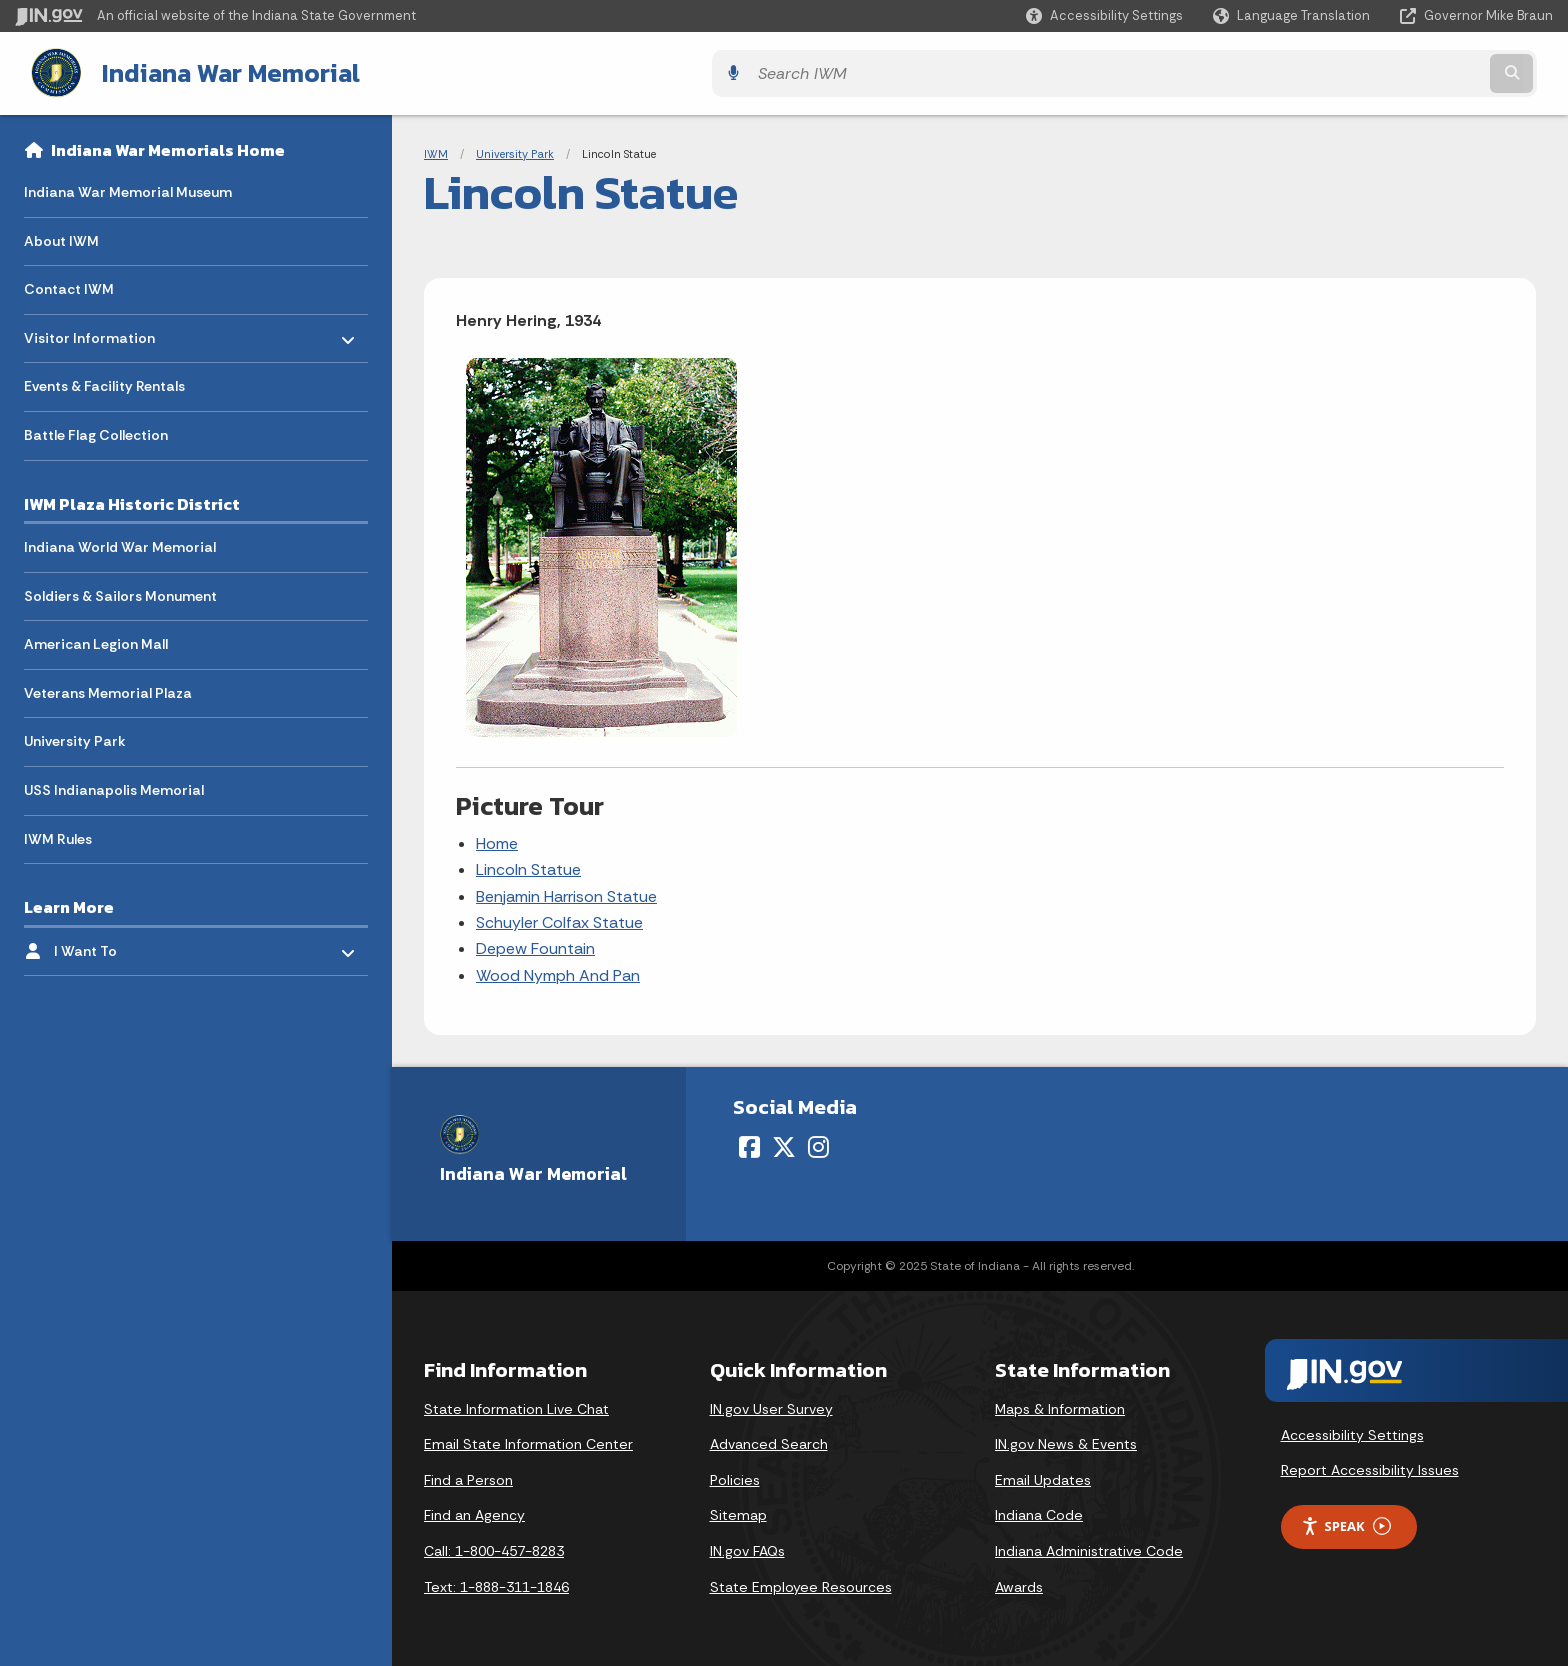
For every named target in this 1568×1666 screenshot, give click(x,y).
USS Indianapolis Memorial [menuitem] (114, 786)
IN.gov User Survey (771, 1405)
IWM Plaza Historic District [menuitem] (132, 500)
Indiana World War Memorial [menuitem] (120, 543)
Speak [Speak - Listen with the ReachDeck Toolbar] (1346, 1522)
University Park (515, 150)
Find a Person (468, 1476)
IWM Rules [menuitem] (58, 835)
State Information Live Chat (516, 1405)
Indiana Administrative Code (1089, 1547)
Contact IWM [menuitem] (69, 286)
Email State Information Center (528, 1441)
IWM (436, 150)
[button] (1104, 15)
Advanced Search (769, 1441)
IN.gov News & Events (1066, 1441)
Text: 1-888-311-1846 (496, 1583)
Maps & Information (1060, 1405)
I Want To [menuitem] (112, 942)
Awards (1019, 1583)
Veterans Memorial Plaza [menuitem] (108, 689)
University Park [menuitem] (75, 738)
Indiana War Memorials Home (168, 146)
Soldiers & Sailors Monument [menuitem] (120, 592)
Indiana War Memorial (211, 71)
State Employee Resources (801, 1583)
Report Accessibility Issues (1370, 1466)
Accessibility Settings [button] (1352, 1431)
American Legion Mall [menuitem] (96, 641)
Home (497, 839)
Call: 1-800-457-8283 (494, 1547)
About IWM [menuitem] (61, 237)
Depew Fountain (535, 945)
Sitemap (738, 1512)
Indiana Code (1039, 1512)
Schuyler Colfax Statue (559, 918)
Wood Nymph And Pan (558, 971)
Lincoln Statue (528, 866)
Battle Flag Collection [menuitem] (96, 431)
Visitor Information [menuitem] (89, 329)
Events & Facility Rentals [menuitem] (104, 383)
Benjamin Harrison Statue (566, 892)
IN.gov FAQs (747, 1547)
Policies (735, 1476)
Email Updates (1043, 1476)
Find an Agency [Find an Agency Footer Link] (474, 1512)
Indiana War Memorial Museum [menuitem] (128, 188)
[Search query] (1364, 71)
